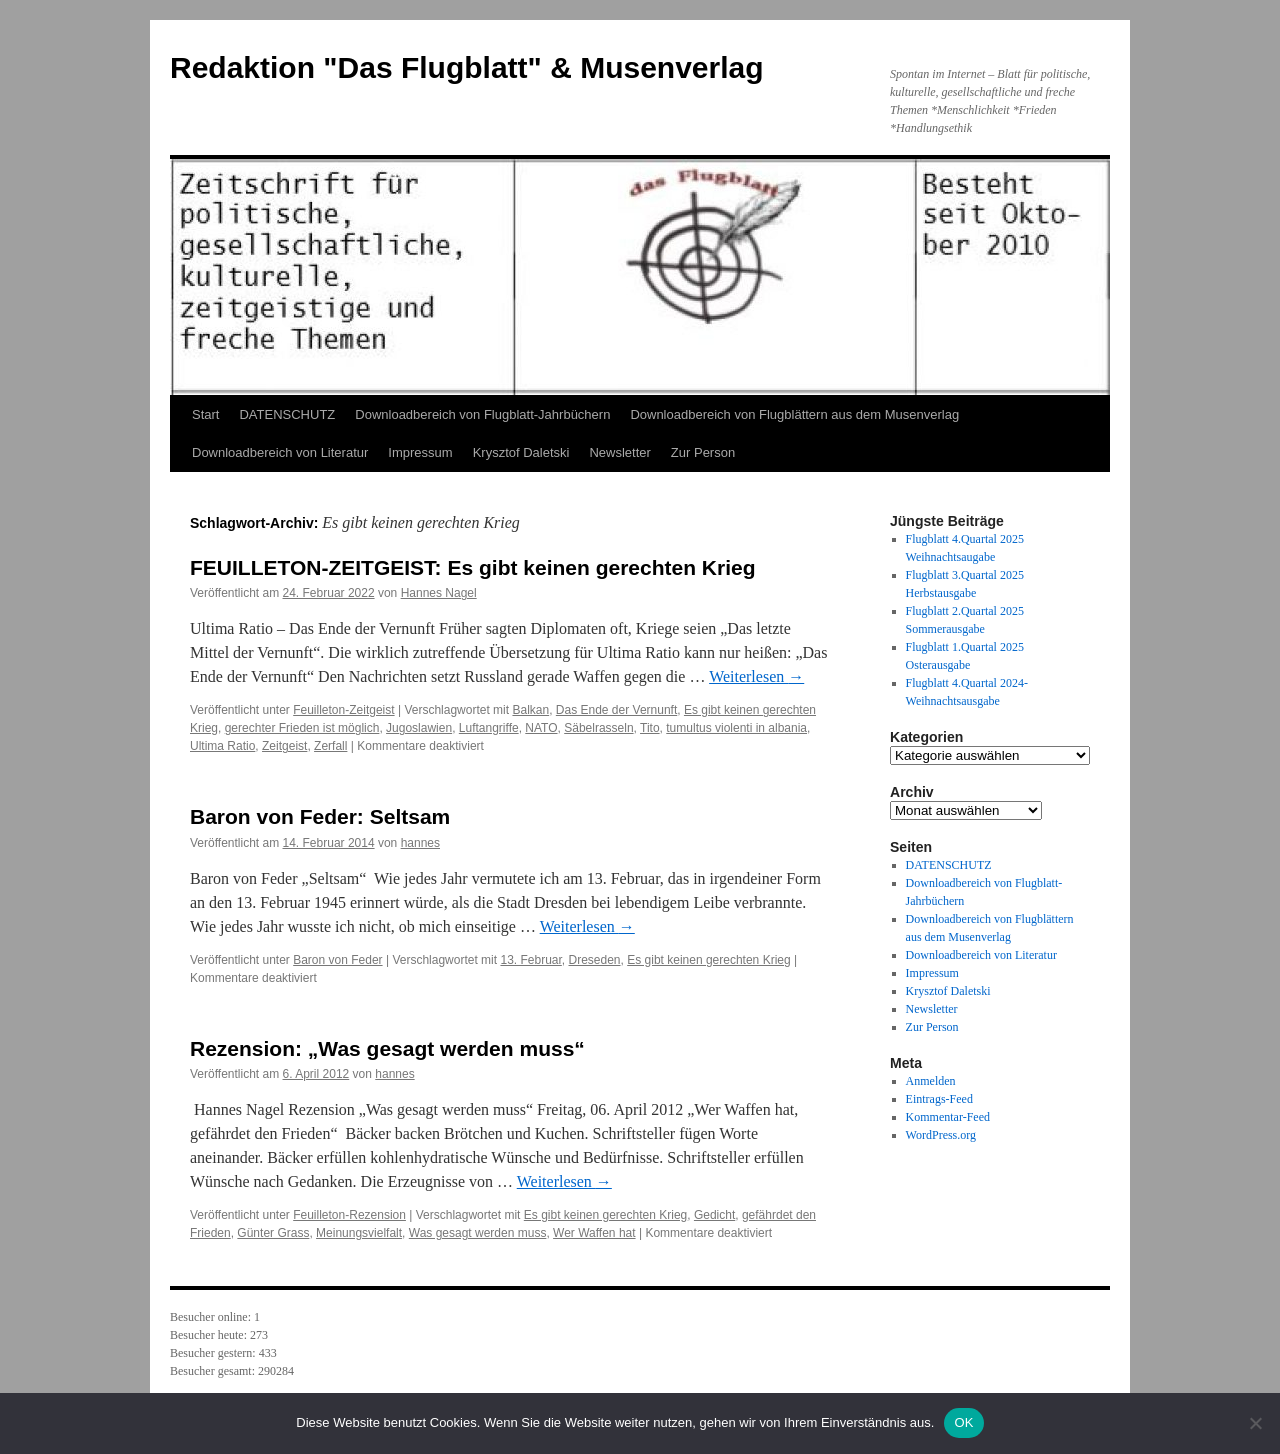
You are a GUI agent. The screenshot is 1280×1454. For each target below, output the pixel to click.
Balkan (530, 710)
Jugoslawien (419, 728)
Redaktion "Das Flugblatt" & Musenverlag (467, 67)
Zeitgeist (284, 746)
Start (205, 414)
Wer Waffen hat (594, 1233)
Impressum (420, 452)
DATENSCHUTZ (287, 414)
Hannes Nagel (439, 593)
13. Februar (530, 960)
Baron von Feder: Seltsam (320, 816)
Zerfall (330, 746)
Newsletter (619, 452)
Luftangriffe (489, 728)
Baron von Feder (337, 960)
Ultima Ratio (222, 746)
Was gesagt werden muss (478, 1233)
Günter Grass (273, 1233)
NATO (541, 728)
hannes (420, 843)
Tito (650, 728)
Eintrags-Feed (939, 1099)
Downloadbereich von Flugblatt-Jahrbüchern (482, 414)
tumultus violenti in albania (736, 728)
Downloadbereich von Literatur (280, 452)
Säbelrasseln (598, 728)
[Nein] (1255, 1423)
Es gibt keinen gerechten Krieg (708, 960)
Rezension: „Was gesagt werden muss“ (387, 1048)
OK (963, 1422)
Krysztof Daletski (521, 452)
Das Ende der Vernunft (616, 710)
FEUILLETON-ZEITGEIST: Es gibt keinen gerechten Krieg (473, 567)
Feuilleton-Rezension (349, 1215)
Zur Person (703, 452)
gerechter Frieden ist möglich (302, 728)
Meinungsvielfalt (359, 1233)
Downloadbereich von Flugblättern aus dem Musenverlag (794, 414)
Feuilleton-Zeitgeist (343, 710)
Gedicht (714, 1215)
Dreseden (595, 960)
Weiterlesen (756, 676)
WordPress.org (941, 1135)
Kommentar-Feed (948, 1117)
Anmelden (931, 1081)
